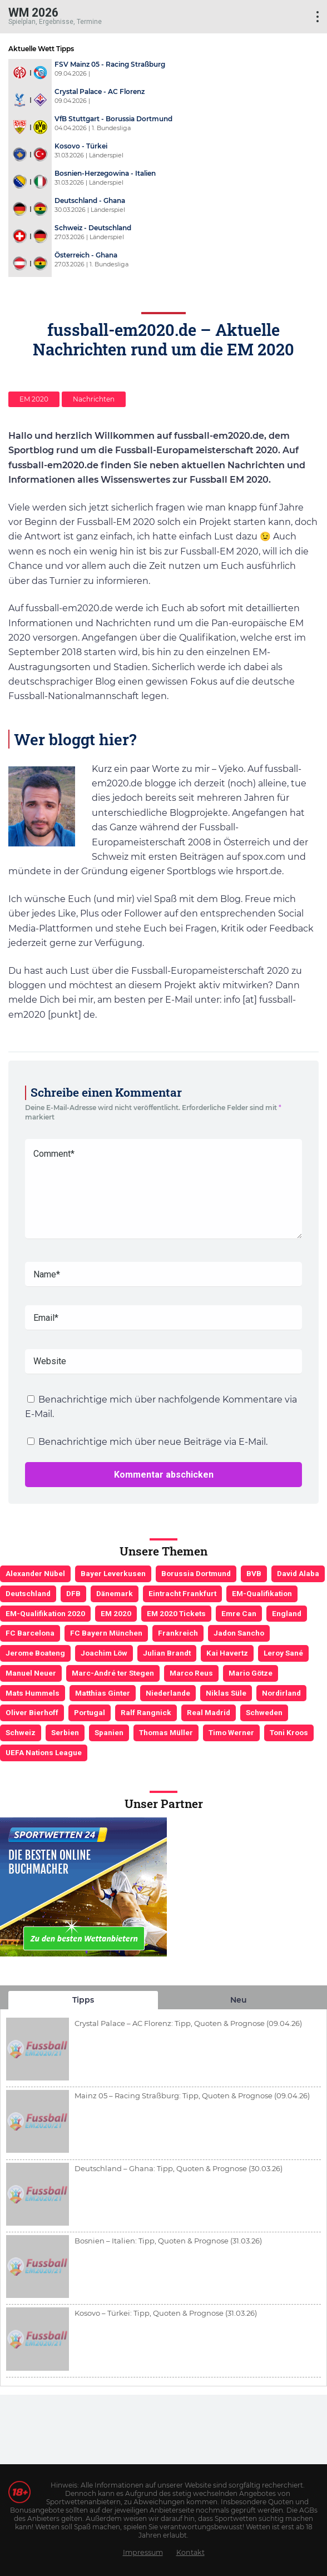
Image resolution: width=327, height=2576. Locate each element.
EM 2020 (33, 399)
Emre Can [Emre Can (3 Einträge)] (238, 1613)
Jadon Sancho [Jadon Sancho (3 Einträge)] (239, 1632)
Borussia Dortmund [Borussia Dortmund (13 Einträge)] (196, 1573)
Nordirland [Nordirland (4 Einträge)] (281, 1692)
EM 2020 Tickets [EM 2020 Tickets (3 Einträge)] (176, 1613)
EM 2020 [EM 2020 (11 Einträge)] (116, 1613)
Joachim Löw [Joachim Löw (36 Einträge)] (104, 1652)
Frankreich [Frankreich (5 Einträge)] (178, 1632)
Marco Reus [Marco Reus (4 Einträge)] (191, 1672)
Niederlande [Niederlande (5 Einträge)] (168, 1692)
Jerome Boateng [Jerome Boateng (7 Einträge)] (35, 1652)
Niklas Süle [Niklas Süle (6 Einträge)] (226, 1692)
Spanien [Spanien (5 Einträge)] (109, 1732)
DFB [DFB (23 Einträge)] (73, 1593)
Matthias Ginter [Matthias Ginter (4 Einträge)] (102, 1692)
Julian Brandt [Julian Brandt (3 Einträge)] (167, 1652)
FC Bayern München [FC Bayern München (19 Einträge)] (106, 1632)
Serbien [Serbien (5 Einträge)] (65, 1732)
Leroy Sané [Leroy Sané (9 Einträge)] (283, 1652)
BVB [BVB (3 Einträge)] (253, 1573)
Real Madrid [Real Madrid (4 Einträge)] (208, 1712)
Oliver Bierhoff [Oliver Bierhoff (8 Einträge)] (32, 1712)
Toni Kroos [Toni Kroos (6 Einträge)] (289, 1732)
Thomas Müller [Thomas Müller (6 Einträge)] (166, 1732)
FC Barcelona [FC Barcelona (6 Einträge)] (30, 1632)
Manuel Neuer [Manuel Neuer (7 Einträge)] (31, 1672)
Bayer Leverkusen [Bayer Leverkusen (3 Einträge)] (113, 1573)
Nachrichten (94, 399)
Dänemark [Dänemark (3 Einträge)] (114, 1593)
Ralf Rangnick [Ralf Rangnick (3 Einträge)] (146, 1712)
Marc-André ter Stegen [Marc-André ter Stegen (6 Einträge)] (113, 1672)
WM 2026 (33, 12)
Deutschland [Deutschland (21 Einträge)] (28, 1593)
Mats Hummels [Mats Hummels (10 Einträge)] (33, 1692)
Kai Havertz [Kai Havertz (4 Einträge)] (227, 1652)
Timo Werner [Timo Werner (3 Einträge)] (231, 1732)
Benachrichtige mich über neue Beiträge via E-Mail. (152, 1441)
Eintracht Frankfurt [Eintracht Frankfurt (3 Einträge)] (182, 1593)
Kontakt (190, 2552)
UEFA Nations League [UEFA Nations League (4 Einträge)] (44, 1752)
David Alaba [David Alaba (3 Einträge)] (298, 1573)
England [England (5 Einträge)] (286, 1613)
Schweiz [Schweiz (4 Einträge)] (21, 1732)
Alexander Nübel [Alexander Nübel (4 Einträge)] (35, 1573)
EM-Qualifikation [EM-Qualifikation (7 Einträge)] (262, 1593)
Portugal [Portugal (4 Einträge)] (89, 1712)
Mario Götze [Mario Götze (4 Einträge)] (250, 1672)
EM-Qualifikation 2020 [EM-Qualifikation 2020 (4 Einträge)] (45, 1613)
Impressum (143, 2552)
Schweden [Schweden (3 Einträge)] (264, 1712)
